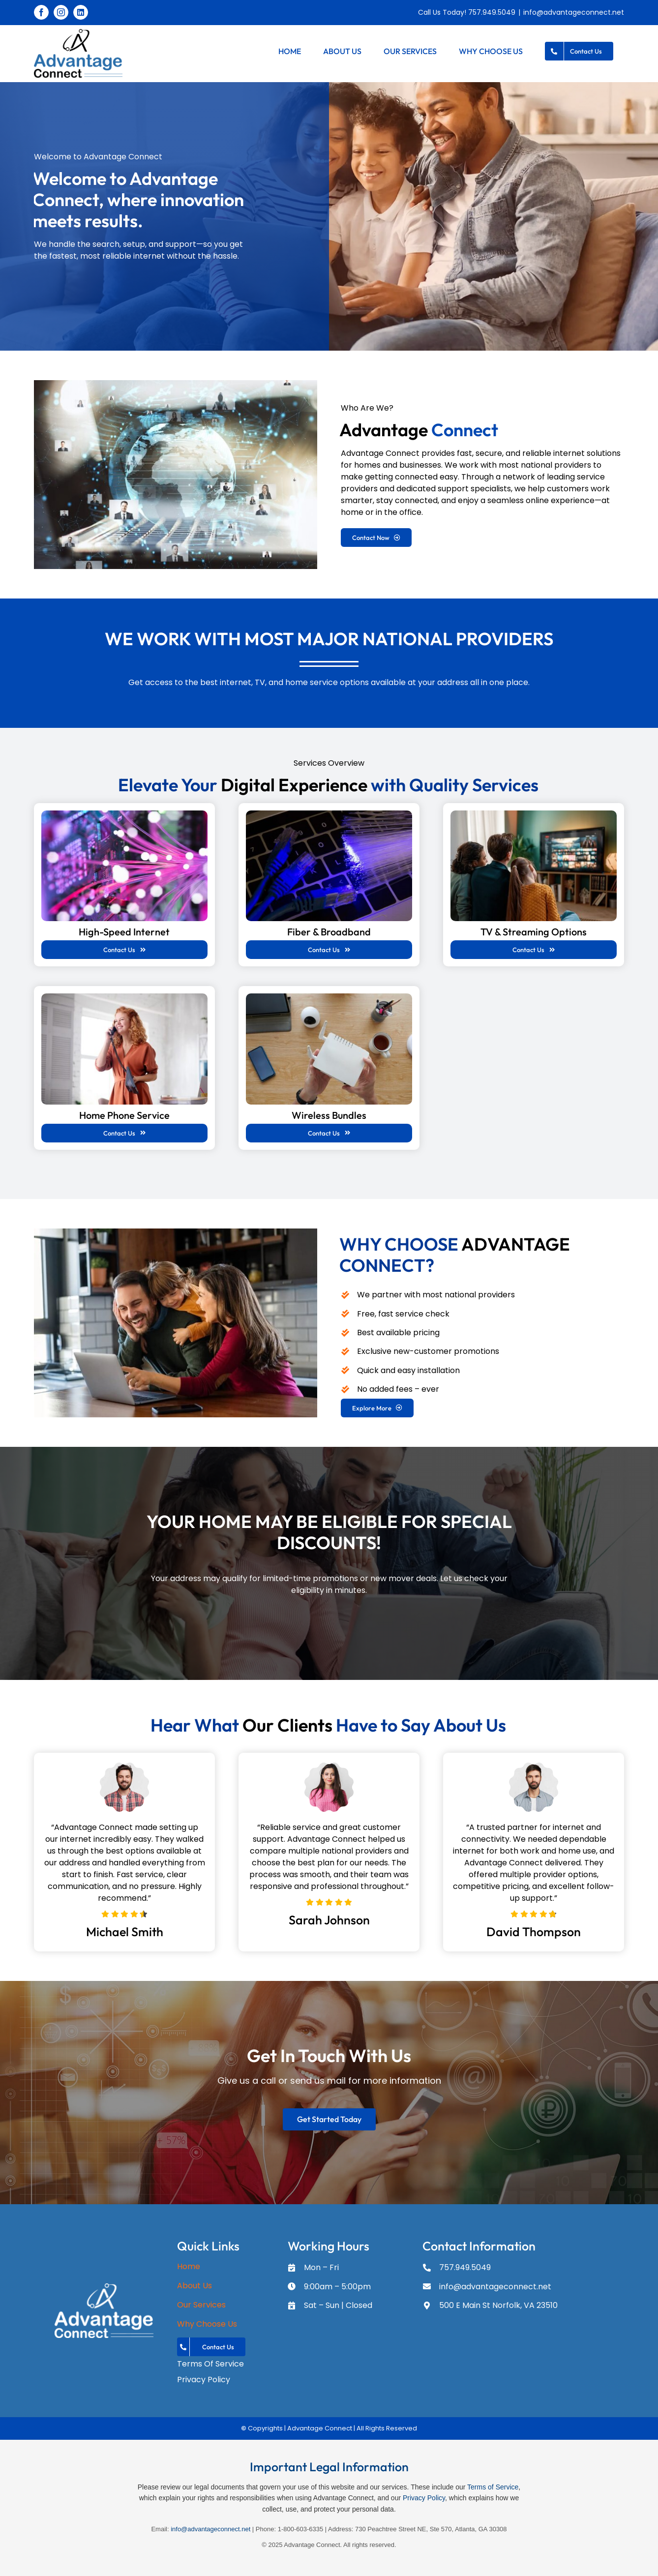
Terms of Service (492, 2487)
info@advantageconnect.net (573, 12)
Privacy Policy (424, 2498)
